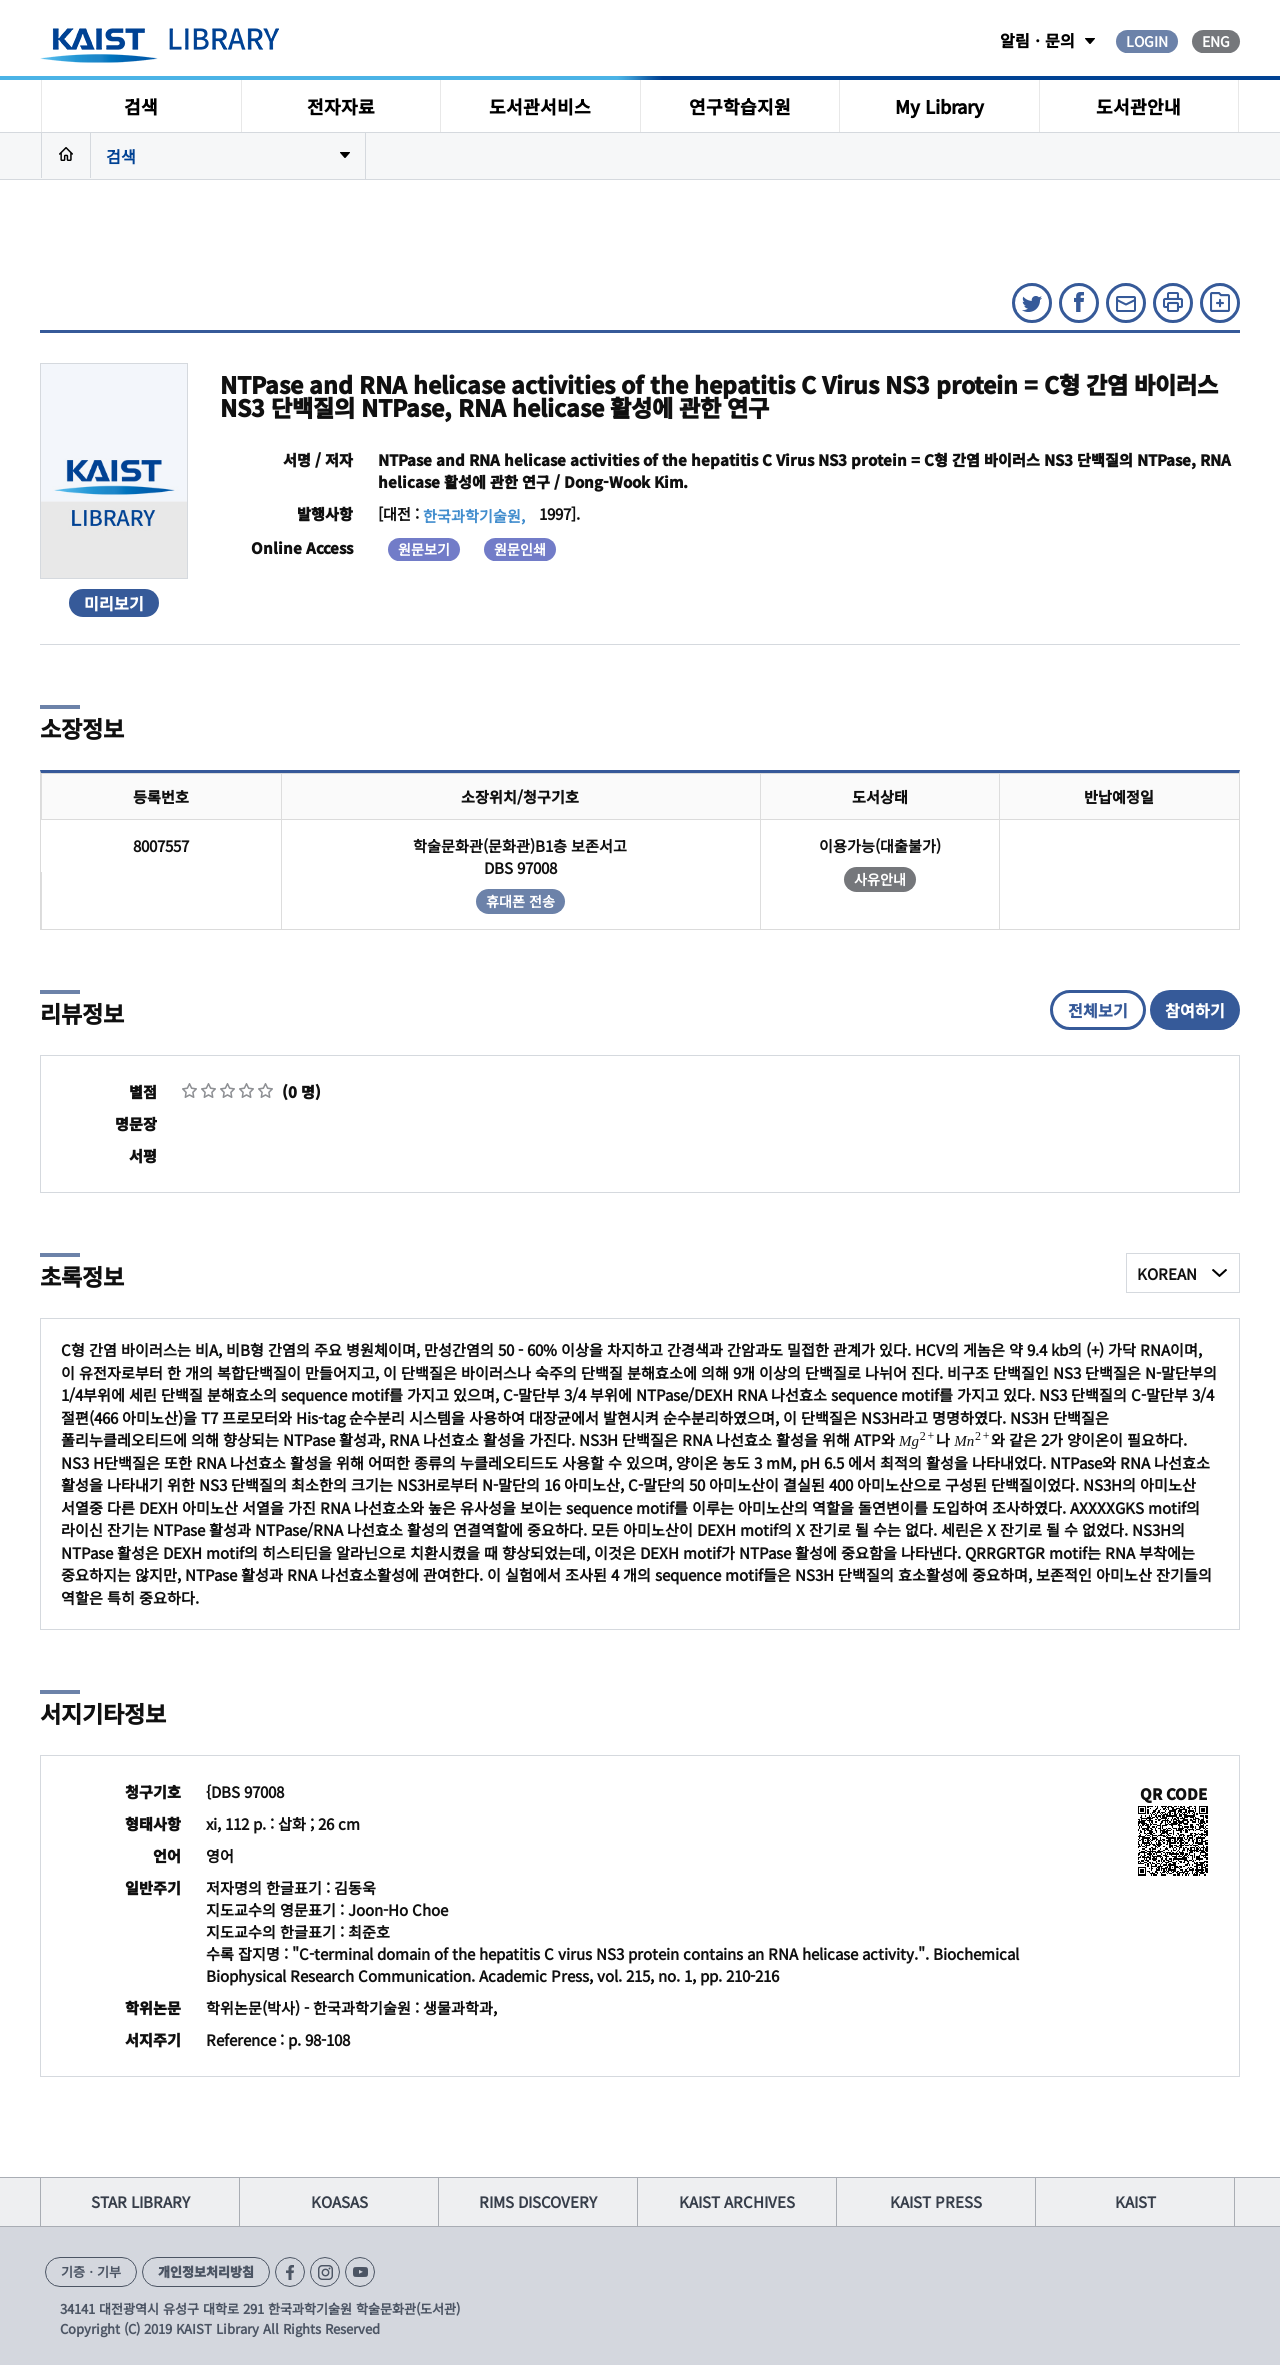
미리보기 (114, 603)
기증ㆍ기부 (91, 2271)
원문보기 (424, 549)
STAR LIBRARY (140, 2201)
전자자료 (341, 106)
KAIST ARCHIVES (737, 2201)
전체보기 (1098, 1010)
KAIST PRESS (936, 2201)
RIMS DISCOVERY (538, 2201)
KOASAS (339, 2201)
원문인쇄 (520, 549)
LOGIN (1147, 41)
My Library (939, 106)
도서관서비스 (540, 106)
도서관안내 (1138, 106)
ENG (1216, 41)
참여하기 (1195, 1010)
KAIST (1135, 2201)
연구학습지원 (740, 106)
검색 (141, 106)
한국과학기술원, (474, 515)
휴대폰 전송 (520, 901)
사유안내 (880, 879)
